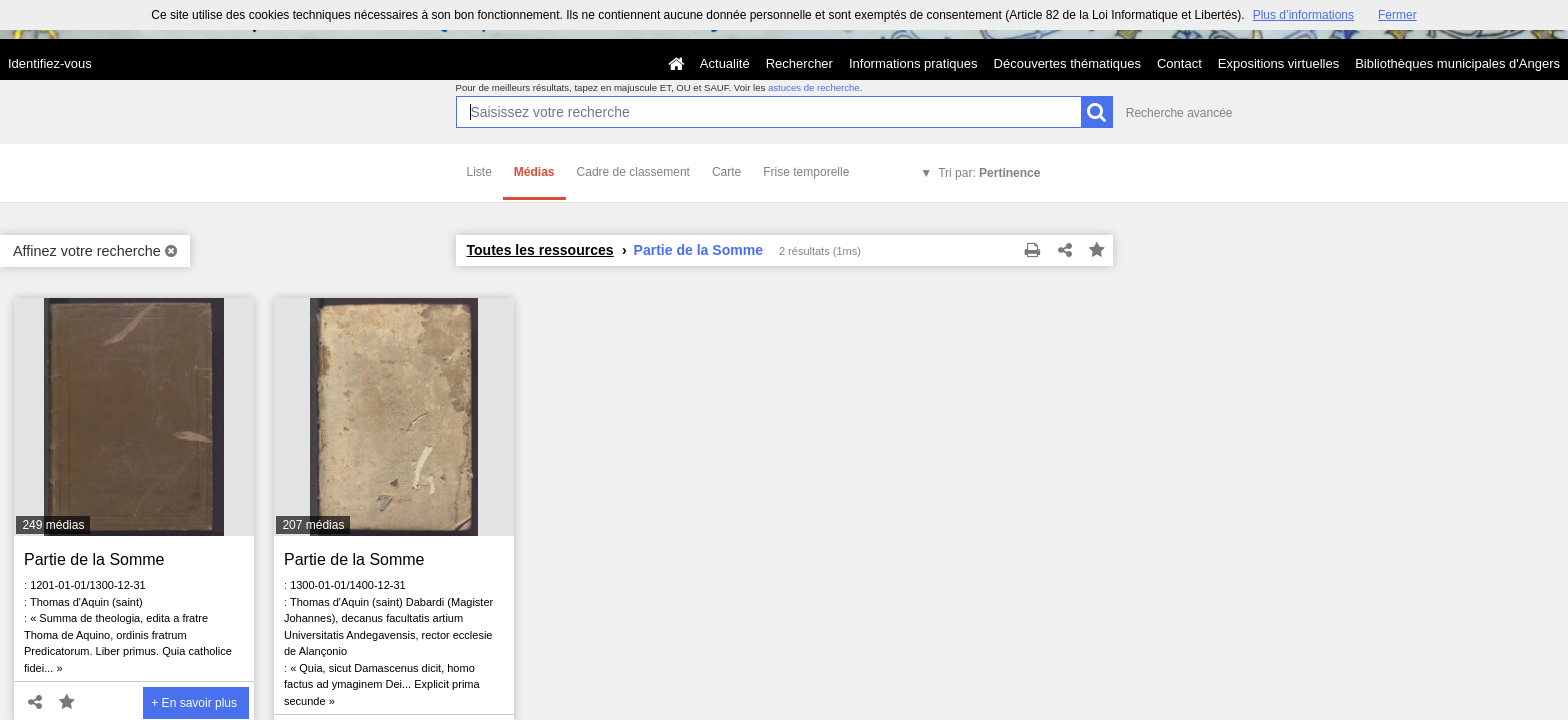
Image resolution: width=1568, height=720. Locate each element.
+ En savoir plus (194, 703)
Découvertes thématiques (1067, 63)
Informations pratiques (913, 63)
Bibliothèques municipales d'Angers (1457, 63)
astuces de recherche (814, 87)
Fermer (1397, 15)
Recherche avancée (1179, 113)
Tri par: (989, 173)
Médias (534, 172)
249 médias (53, 525)
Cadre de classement (633, 172)
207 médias (313, 525)
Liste (479, 172)
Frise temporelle (806, 172)
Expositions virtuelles (1278, 63)
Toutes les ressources (540, 250)
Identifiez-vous (50, 63)
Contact (1179, 63)
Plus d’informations (1303, 15)
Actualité (725, 63)
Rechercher (799, 63)
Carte (726, 172)
